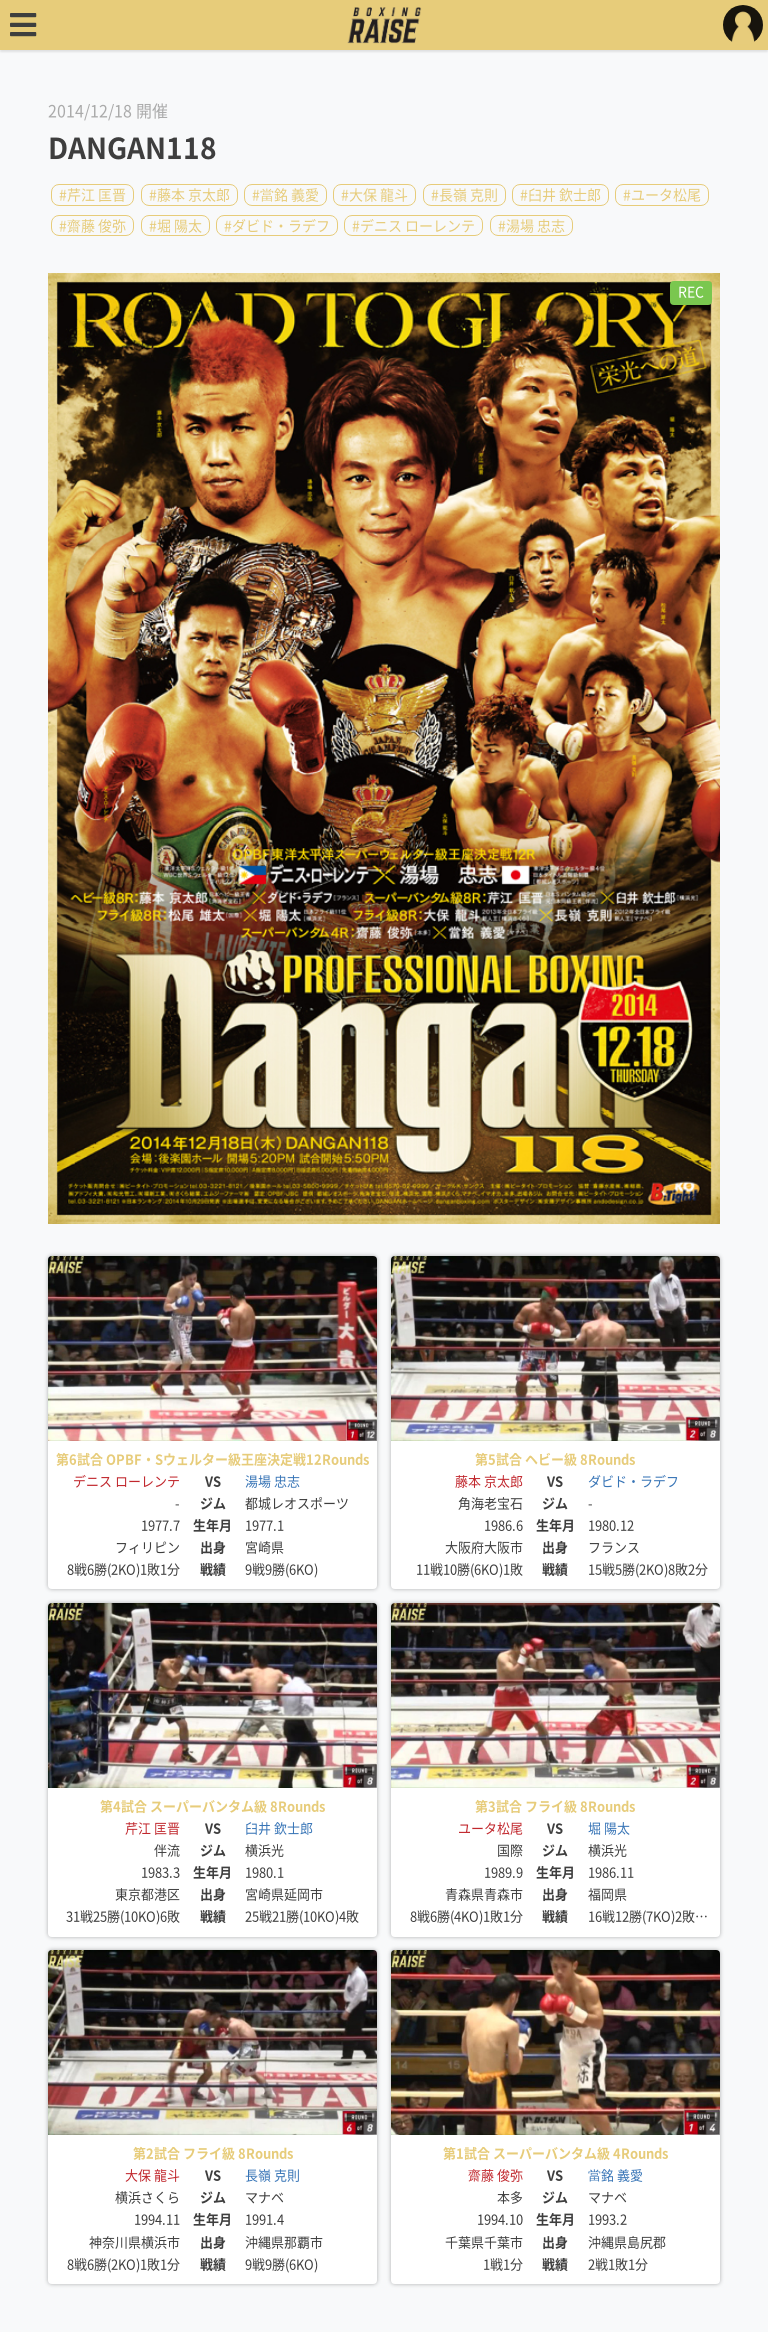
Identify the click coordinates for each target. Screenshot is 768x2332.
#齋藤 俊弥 (92, 225)
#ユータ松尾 (662, 195)
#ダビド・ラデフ (277, 225)
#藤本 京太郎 (189, 195)
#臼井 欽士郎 (560, 195)
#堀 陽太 (175, 225)
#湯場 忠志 (531, 225)
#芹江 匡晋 (92, 195)
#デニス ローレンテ (413, 225)
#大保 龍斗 (374, 195)
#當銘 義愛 (285, 195)
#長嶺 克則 (464, 195)
